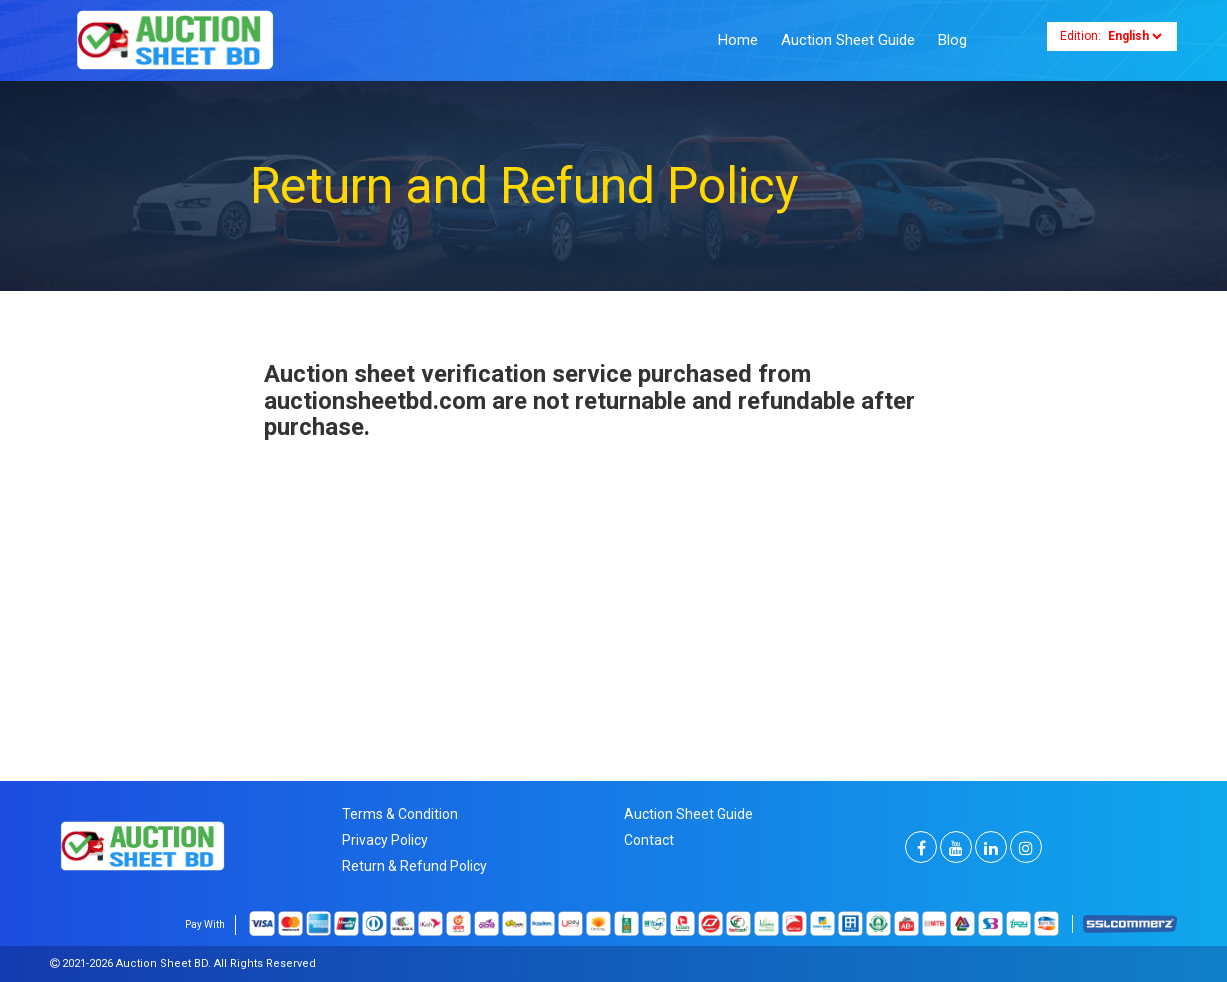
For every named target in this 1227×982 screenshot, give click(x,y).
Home (738, 40)
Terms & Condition (400, 814)
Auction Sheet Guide (848, 40)
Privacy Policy (385, 840)
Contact (649, 840)
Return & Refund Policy (414, 866)
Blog (952, 40)
